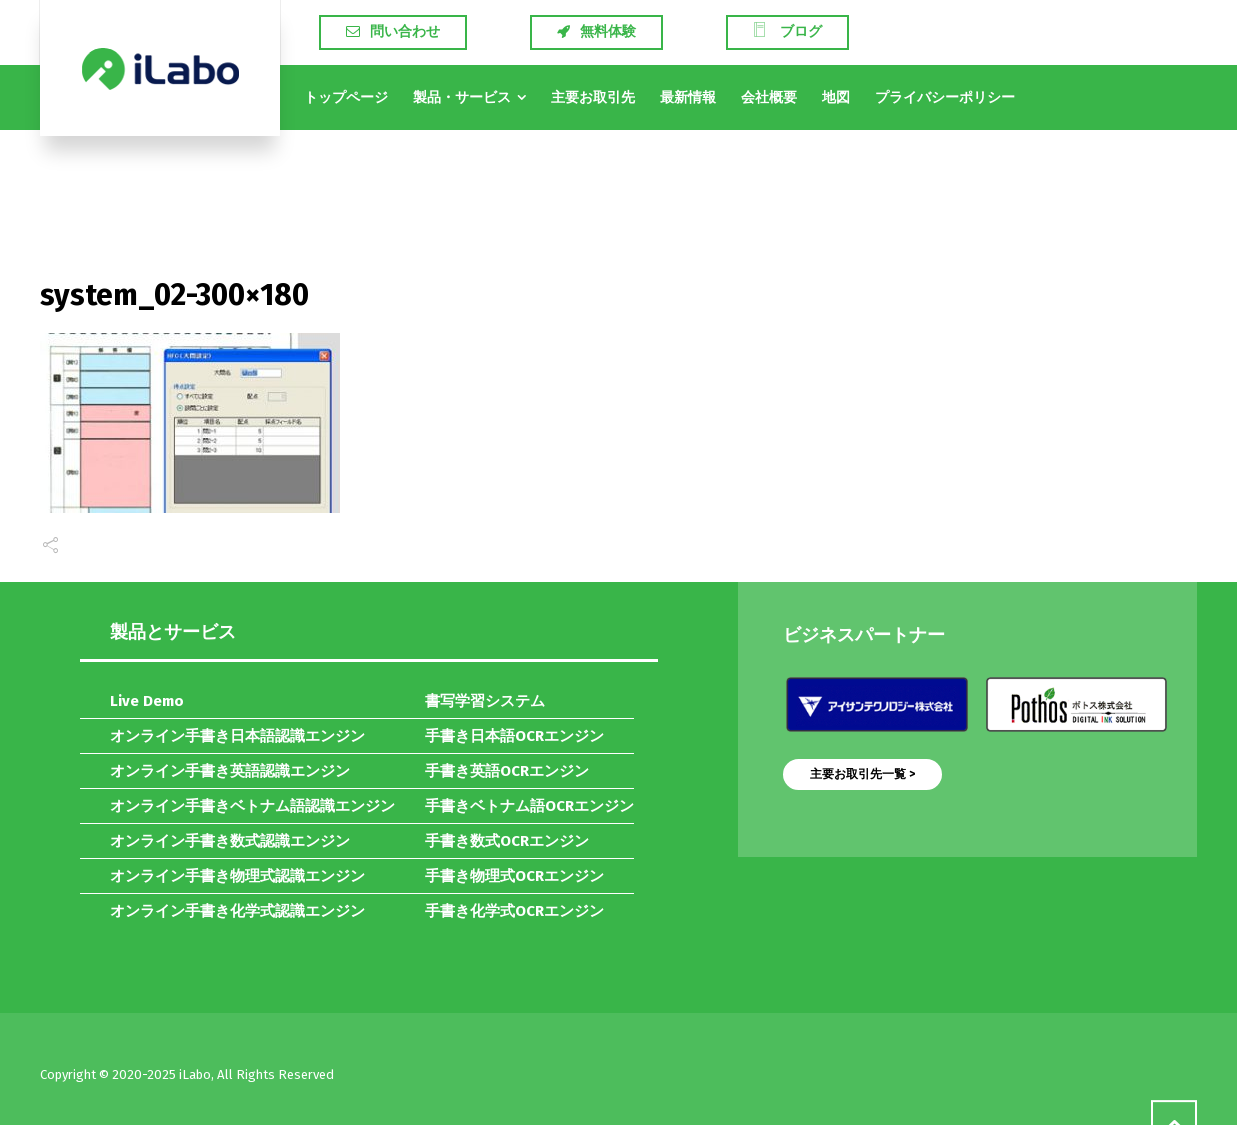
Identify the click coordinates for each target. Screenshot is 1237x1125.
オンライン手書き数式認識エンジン (230, 841)
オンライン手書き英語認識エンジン (230, 771)
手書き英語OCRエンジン (507, 771)
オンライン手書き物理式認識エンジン (237, 876)
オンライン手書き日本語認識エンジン (237, 736)
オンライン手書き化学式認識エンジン (237, 911)
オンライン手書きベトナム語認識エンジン (252, 806)
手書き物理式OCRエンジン (514, 876)
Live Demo (147, 701)
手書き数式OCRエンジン (507, 841)
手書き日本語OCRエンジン (514, 736)
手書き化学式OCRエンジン (514, 911)
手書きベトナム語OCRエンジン (529, 806)
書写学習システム (485, 701)
